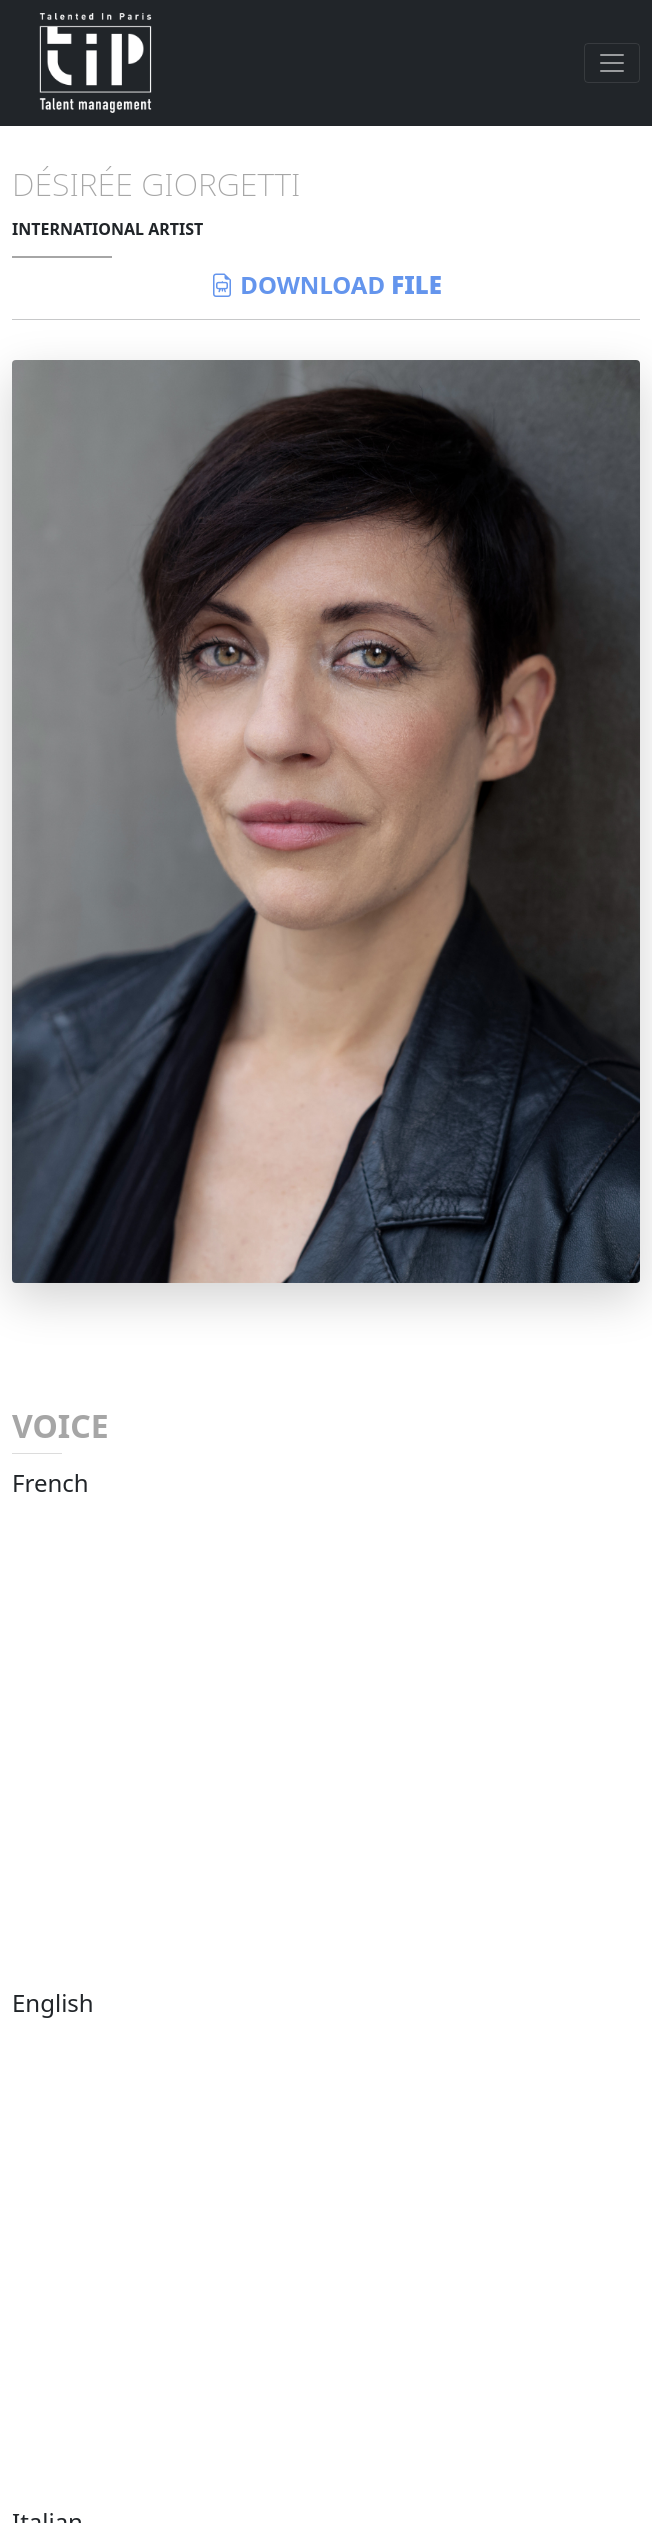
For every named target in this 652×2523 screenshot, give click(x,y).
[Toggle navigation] (612, 63)
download (326, 284)
